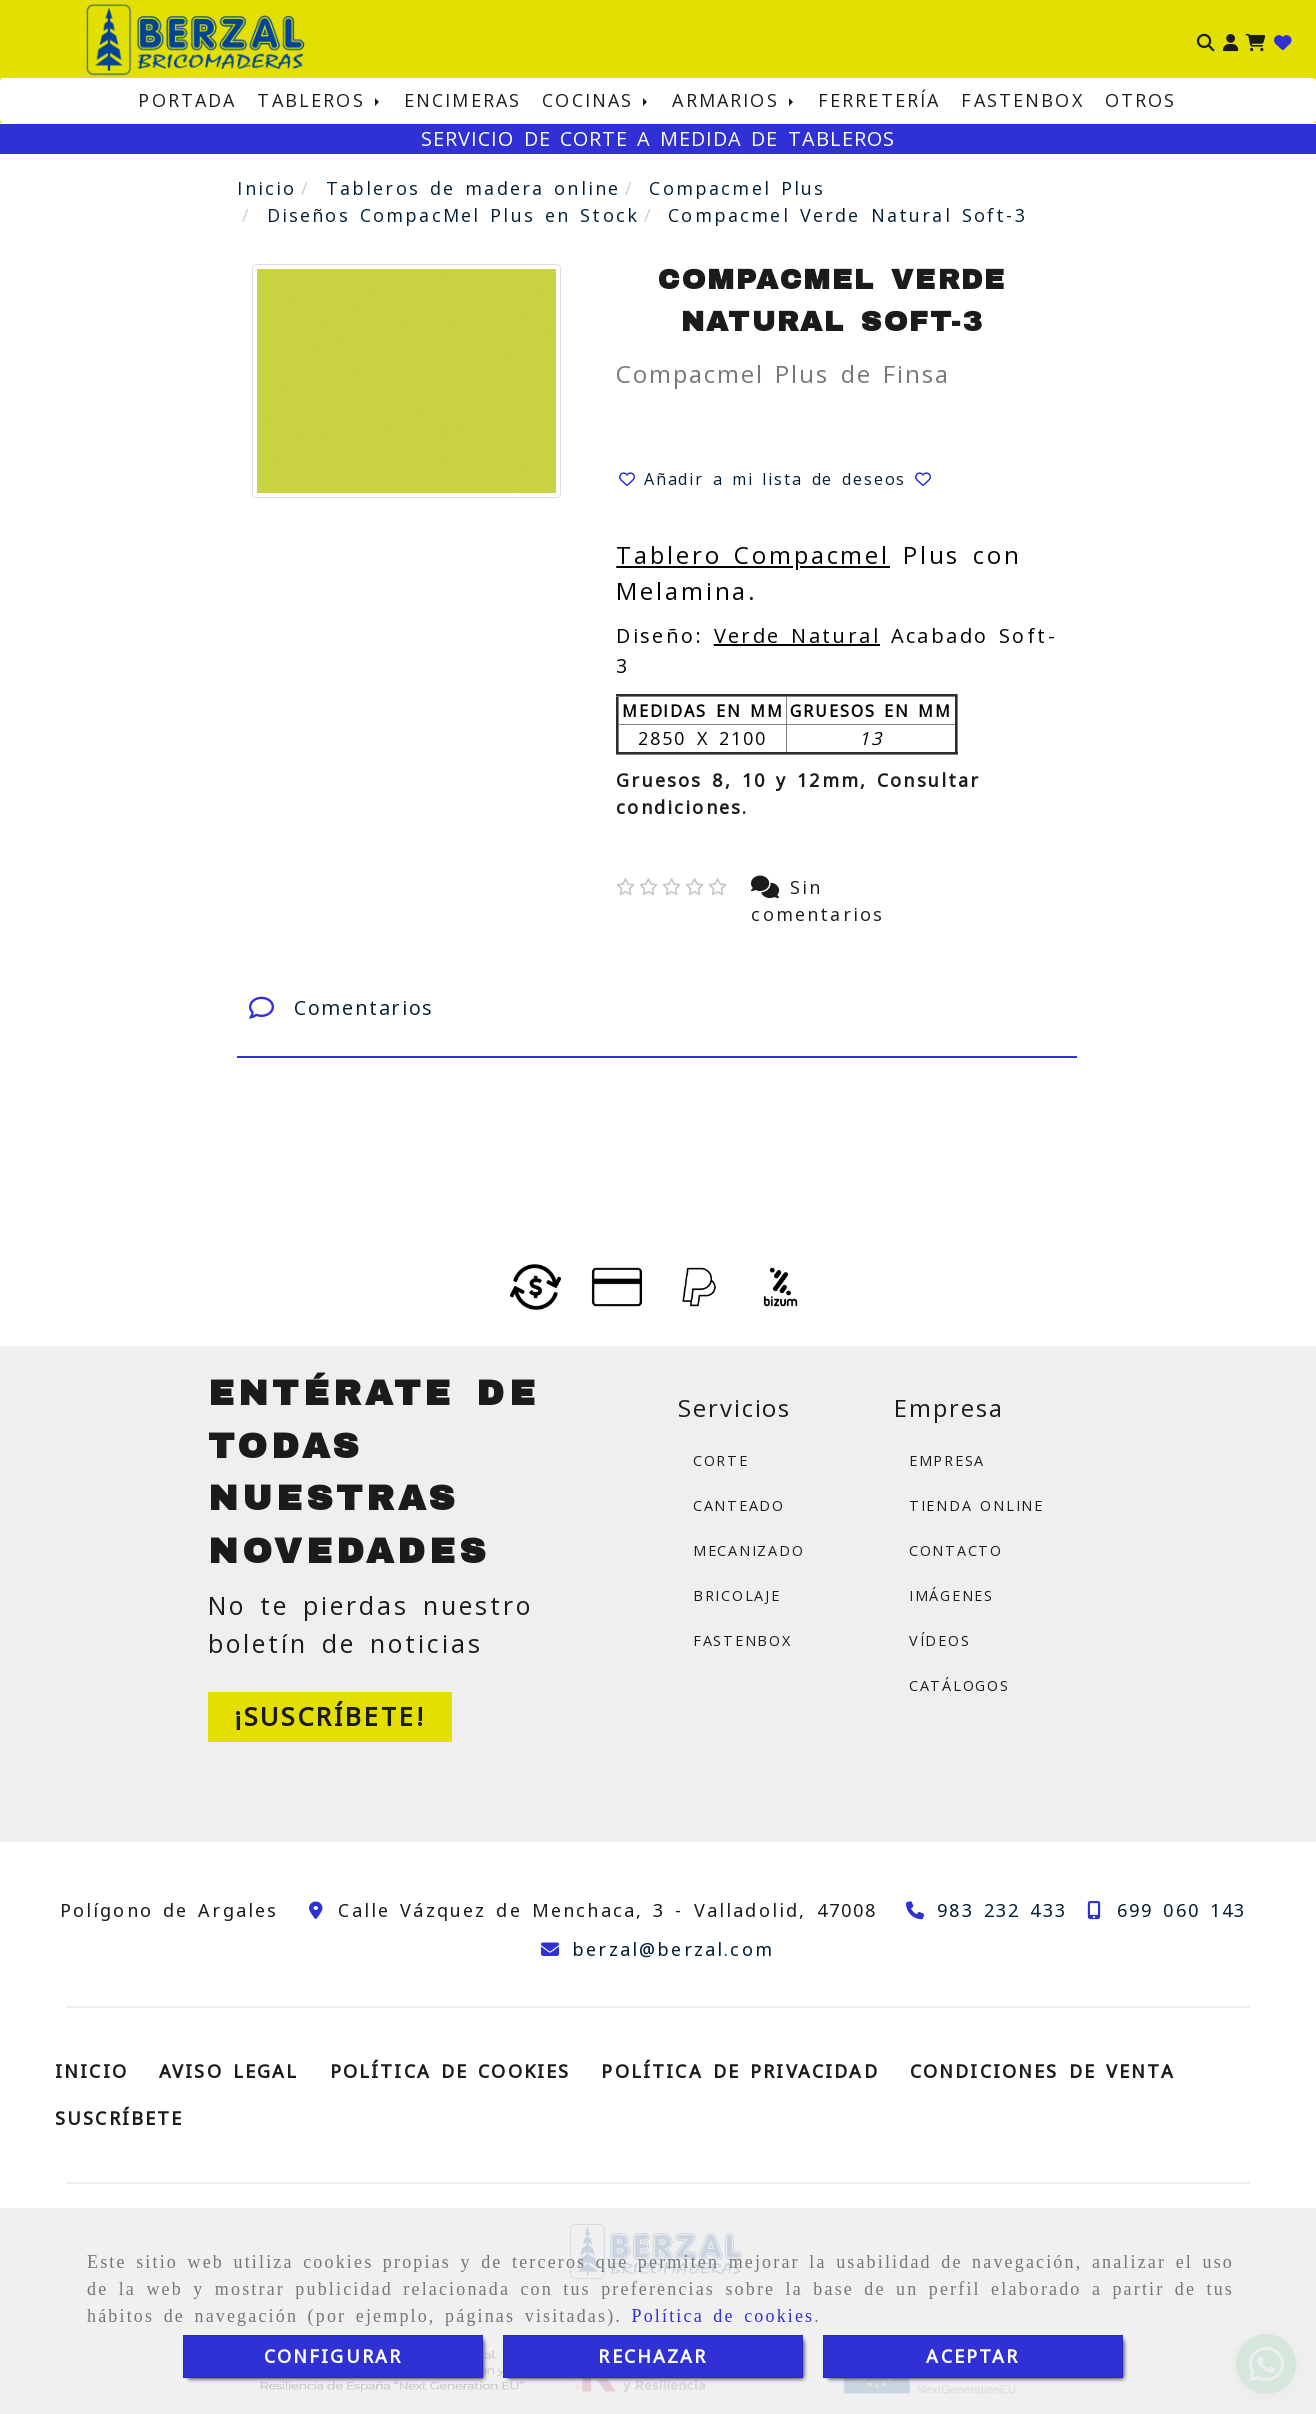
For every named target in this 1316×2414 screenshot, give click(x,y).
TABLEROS (319, 100)
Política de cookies (723, 2316)
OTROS (1141, 100)
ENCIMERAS (462, 100)
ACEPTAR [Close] (972, 2356)
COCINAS (596, 100)
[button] (1230, 40)
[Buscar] (1206, 40)
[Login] (1283, 40)
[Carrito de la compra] (1256, 40)
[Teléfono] (982, 1910)
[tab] (656, 1008)
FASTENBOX (1022, 100)
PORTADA (187, 100)
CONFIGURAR (333, 2356)
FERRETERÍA (879, 100)
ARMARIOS (734, 100)
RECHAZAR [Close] (652, 2356)
